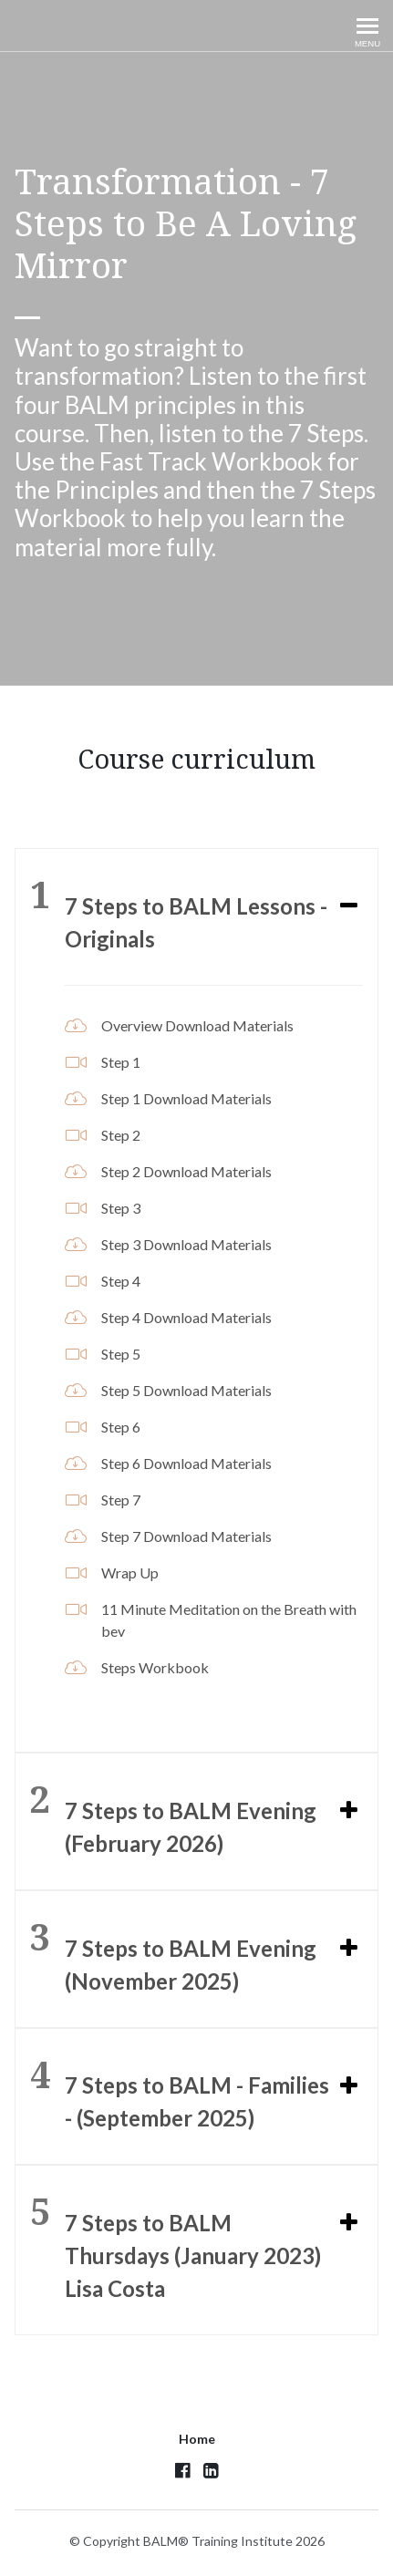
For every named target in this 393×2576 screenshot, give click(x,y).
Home (197, 2439)
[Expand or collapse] (349, 906)
